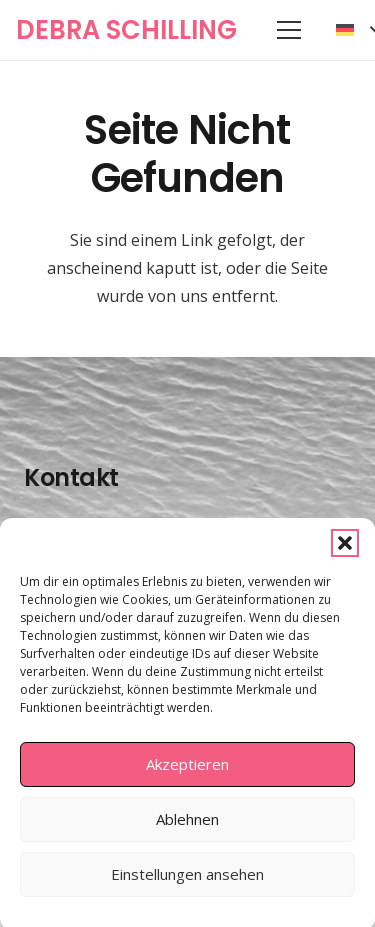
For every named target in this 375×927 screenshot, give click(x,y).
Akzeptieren (187, 773)
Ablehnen (187, 828)
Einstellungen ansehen (187, 883)
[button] (345, 551)
